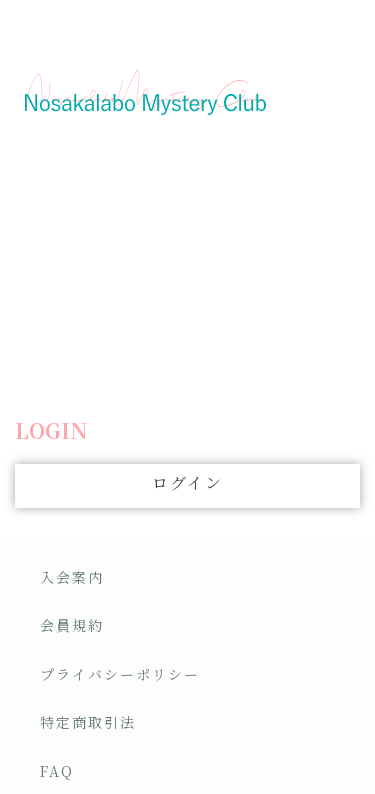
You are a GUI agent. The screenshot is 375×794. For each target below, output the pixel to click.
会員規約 (72, 625)
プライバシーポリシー (120, 674)
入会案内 (72, 577)
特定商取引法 (88, 722)
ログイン (187, 482)
